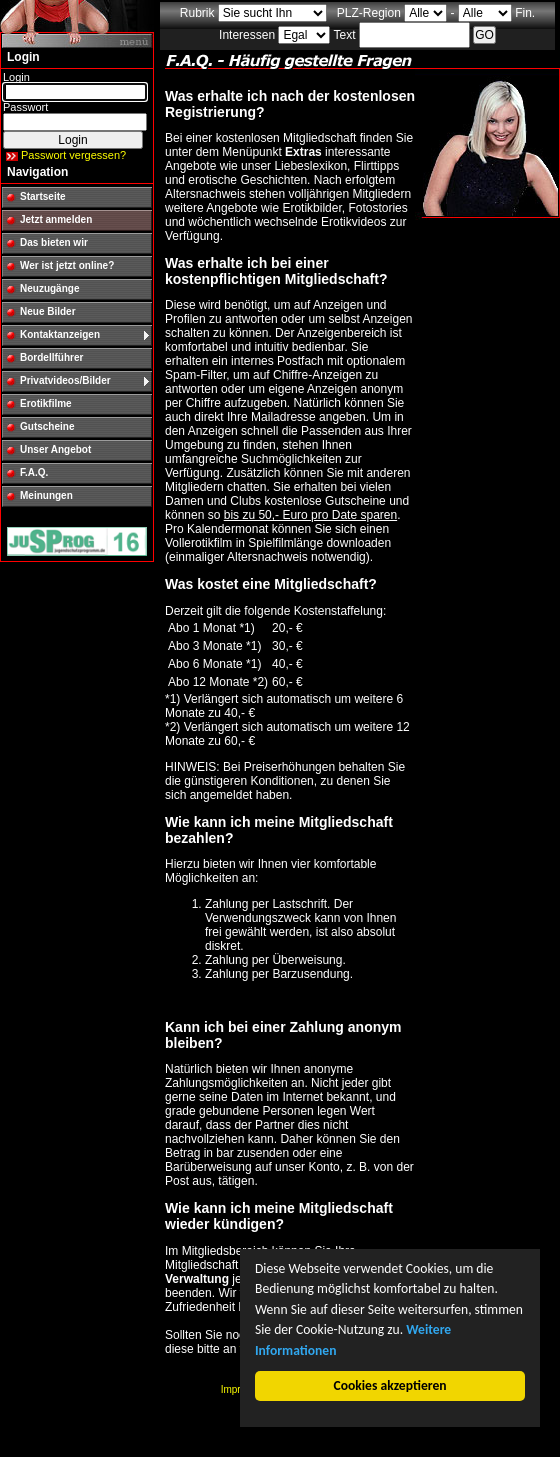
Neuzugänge (49, 288)
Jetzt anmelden (56, 219)
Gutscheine (47, 426)
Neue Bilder (48, 311)
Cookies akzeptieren (390, 1385)
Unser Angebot (55, 449)
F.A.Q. (34, 472)
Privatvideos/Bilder (65, 380)
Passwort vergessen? (73, 155)
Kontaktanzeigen (60, 334)
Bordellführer (51, 357)
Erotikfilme (46, 403)
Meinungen (46, 495)
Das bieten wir (54, 242)
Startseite (43, 196)
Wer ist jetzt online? (67, 265)
